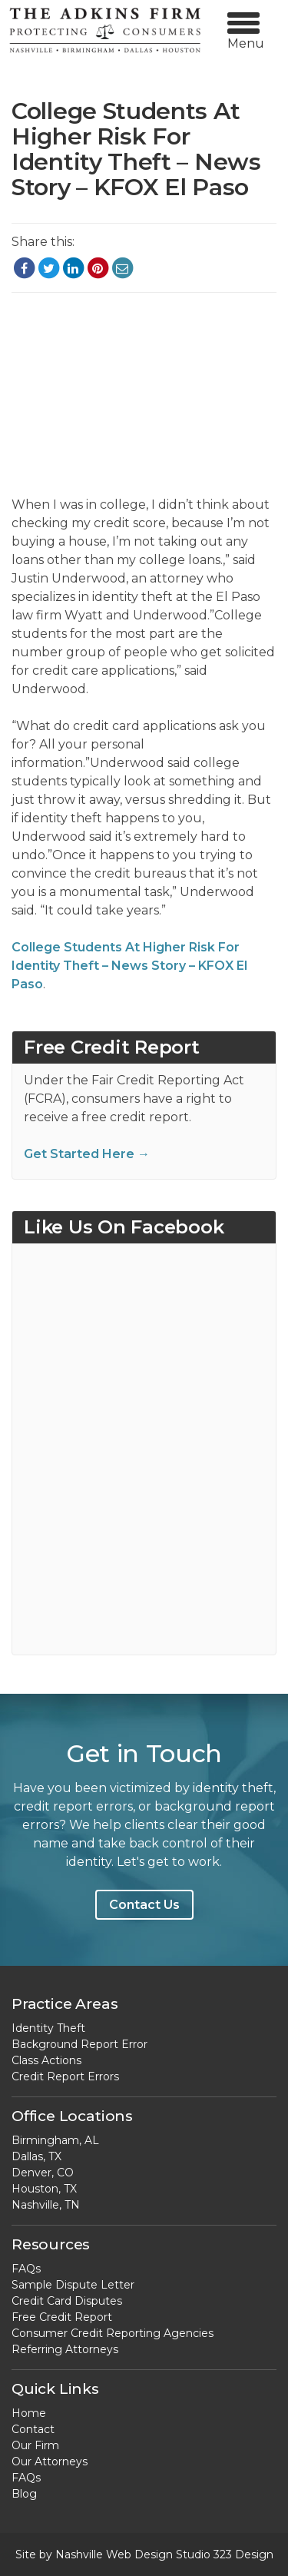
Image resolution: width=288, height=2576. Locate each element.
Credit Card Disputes (67, 2301)
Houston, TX (44, 2189)
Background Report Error (79, 2044)
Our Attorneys (50, 2461)
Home (29, 2413)
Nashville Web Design (114, 2554)
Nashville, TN (46, 2205)
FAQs (26, 2269)
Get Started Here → (87, 1154)
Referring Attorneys (65, 2349)
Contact (33, 2429)
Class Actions (46, 2060)
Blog (24, 2494)
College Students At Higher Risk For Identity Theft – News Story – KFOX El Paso (129, 965)
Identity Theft (48, 2028)
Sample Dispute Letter (73, 2285)
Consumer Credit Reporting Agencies (113, 2333)
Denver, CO (43, 2172)
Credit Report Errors (65, 2076)
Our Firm (35, 2445)
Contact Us (144, 1904)
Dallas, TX (36, 2156)
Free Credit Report (62, 2317)
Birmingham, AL (55, 2140)
